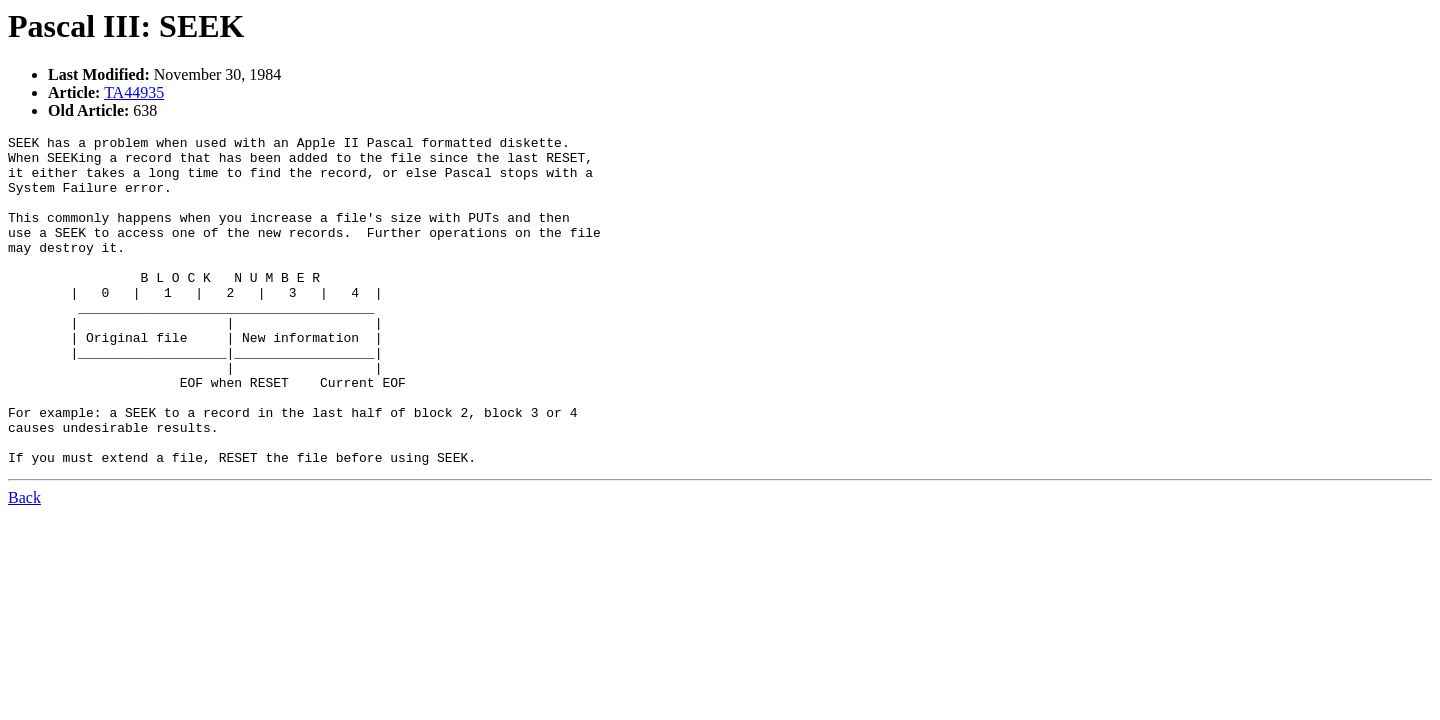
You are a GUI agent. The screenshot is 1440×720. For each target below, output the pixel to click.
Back (24, 563)
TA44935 (134, 92)
